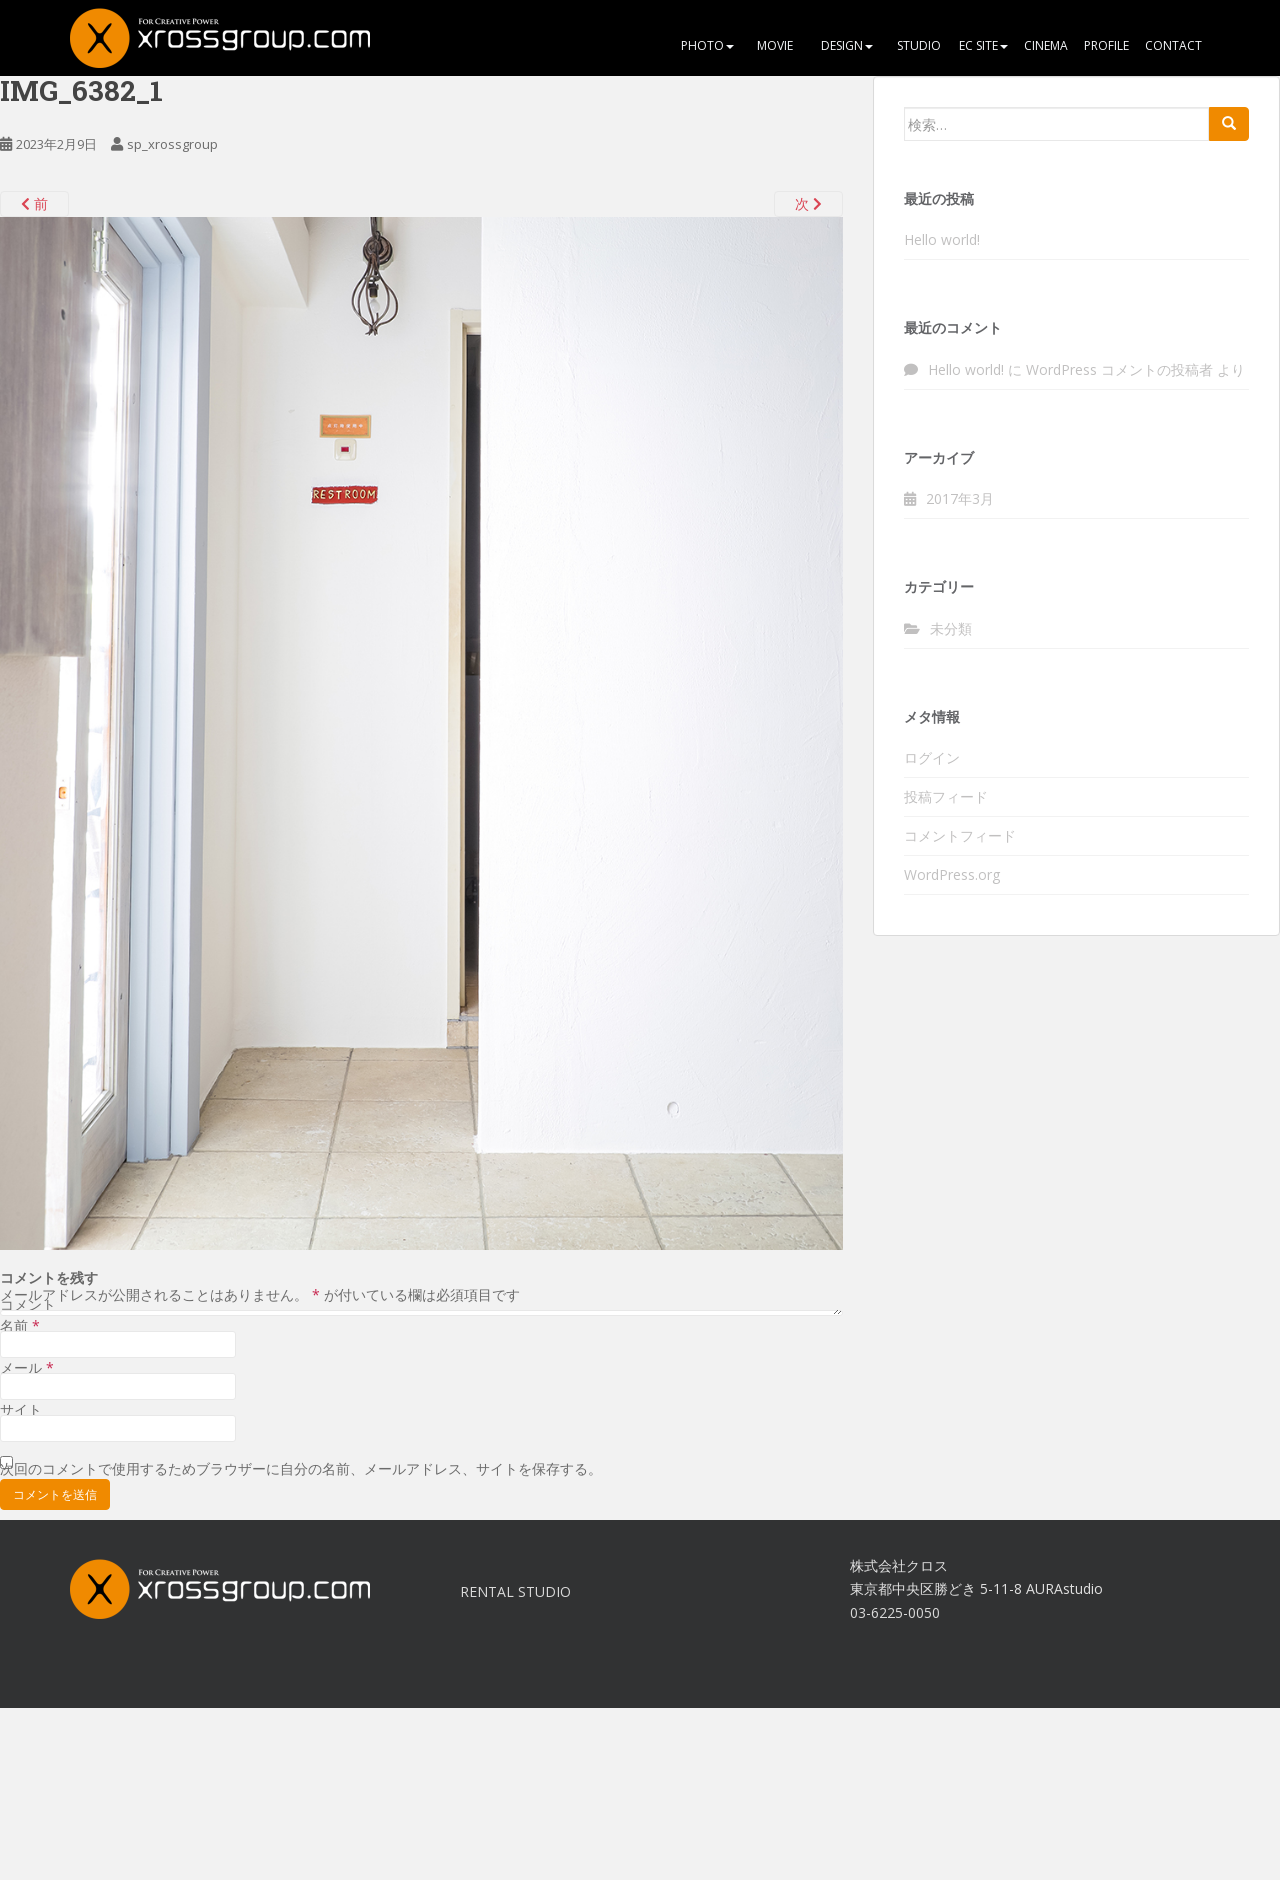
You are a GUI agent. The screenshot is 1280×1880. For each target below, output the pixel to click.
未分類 (951, 628)
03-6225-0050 (895, 1612)
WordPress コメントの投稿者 (1119, 369)
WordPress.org (952, 874)
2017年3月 (960, 498)
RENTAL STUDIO (515, 1591)
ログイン (932, 757)
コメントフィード (960, 835)
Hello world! (942, 239)
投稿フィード (946, 796)
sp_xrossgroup (172, 144)
